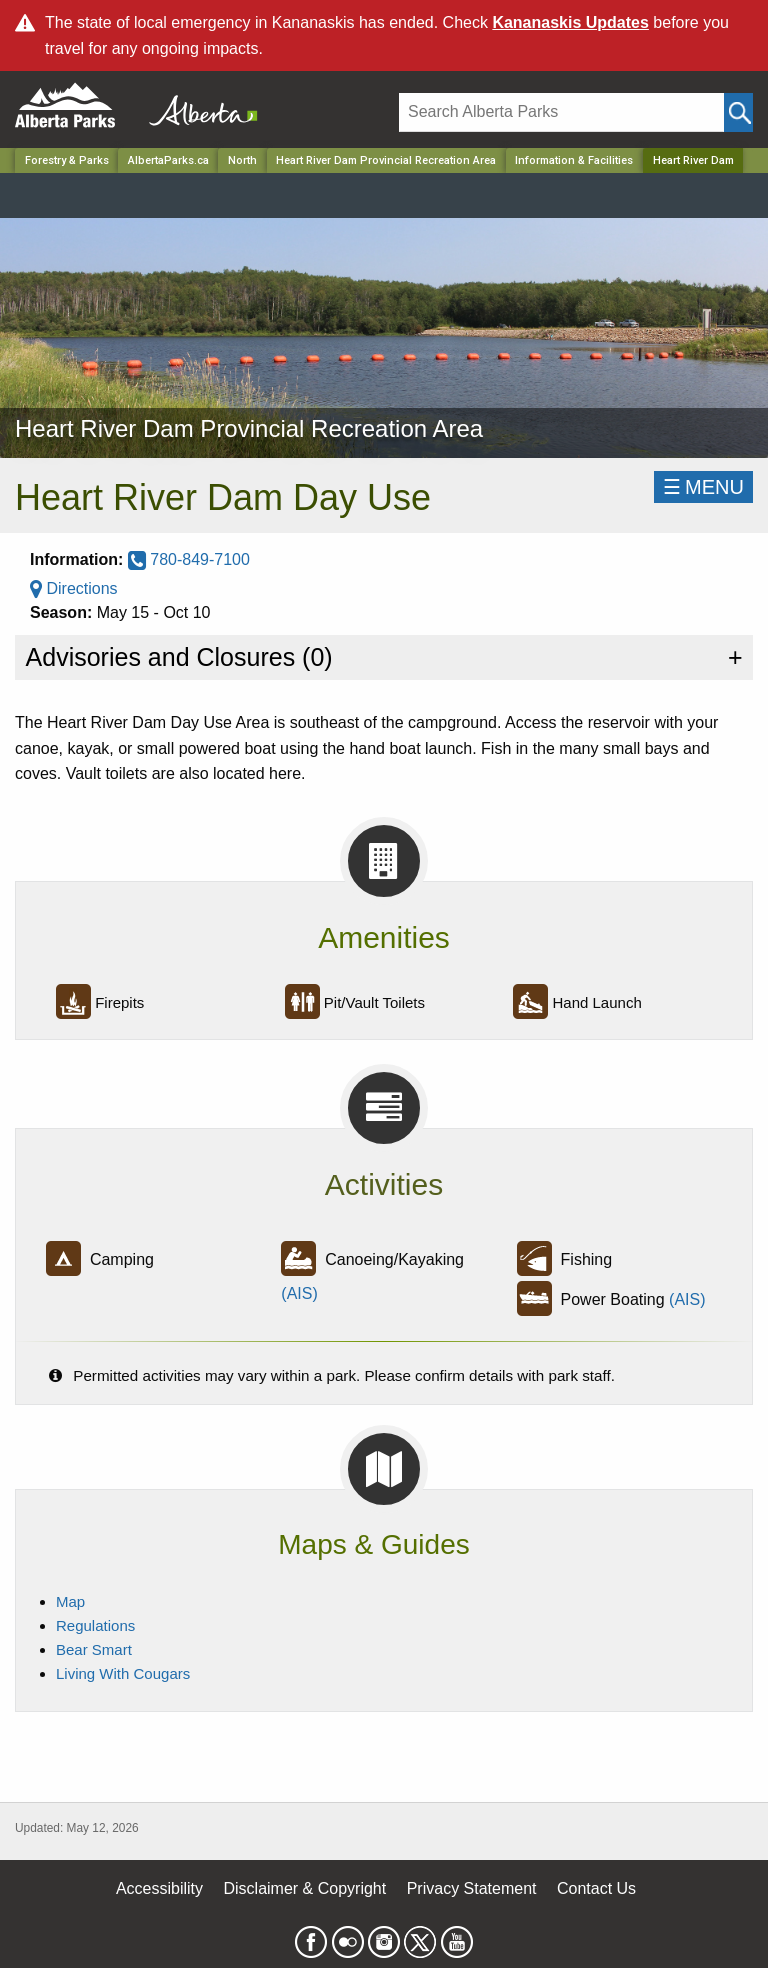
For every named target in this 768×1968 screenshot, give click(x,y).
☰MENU (703, 487)
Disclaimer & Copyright (305, 1888)
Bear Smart (94, 1649)
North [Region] (242, 160)
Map (70, 1601)
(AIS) (299, 1293)
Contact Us (596, 1888)
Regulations (95, 1625)
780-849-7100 (189, 559)
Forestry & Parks (67, 160)
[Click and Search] (738, 112)
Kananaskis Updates (570, 22)
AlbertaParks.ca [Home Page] (168, 160)
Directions (74, 588)
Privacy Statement (472, 1888)
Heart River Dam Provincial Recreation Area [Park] (386, 160)
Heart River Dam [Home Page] (693, 160)
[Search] (561, 112)
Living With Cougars (123, 1673)
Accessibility (159, 1888)
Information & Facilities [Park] (574, 160)
